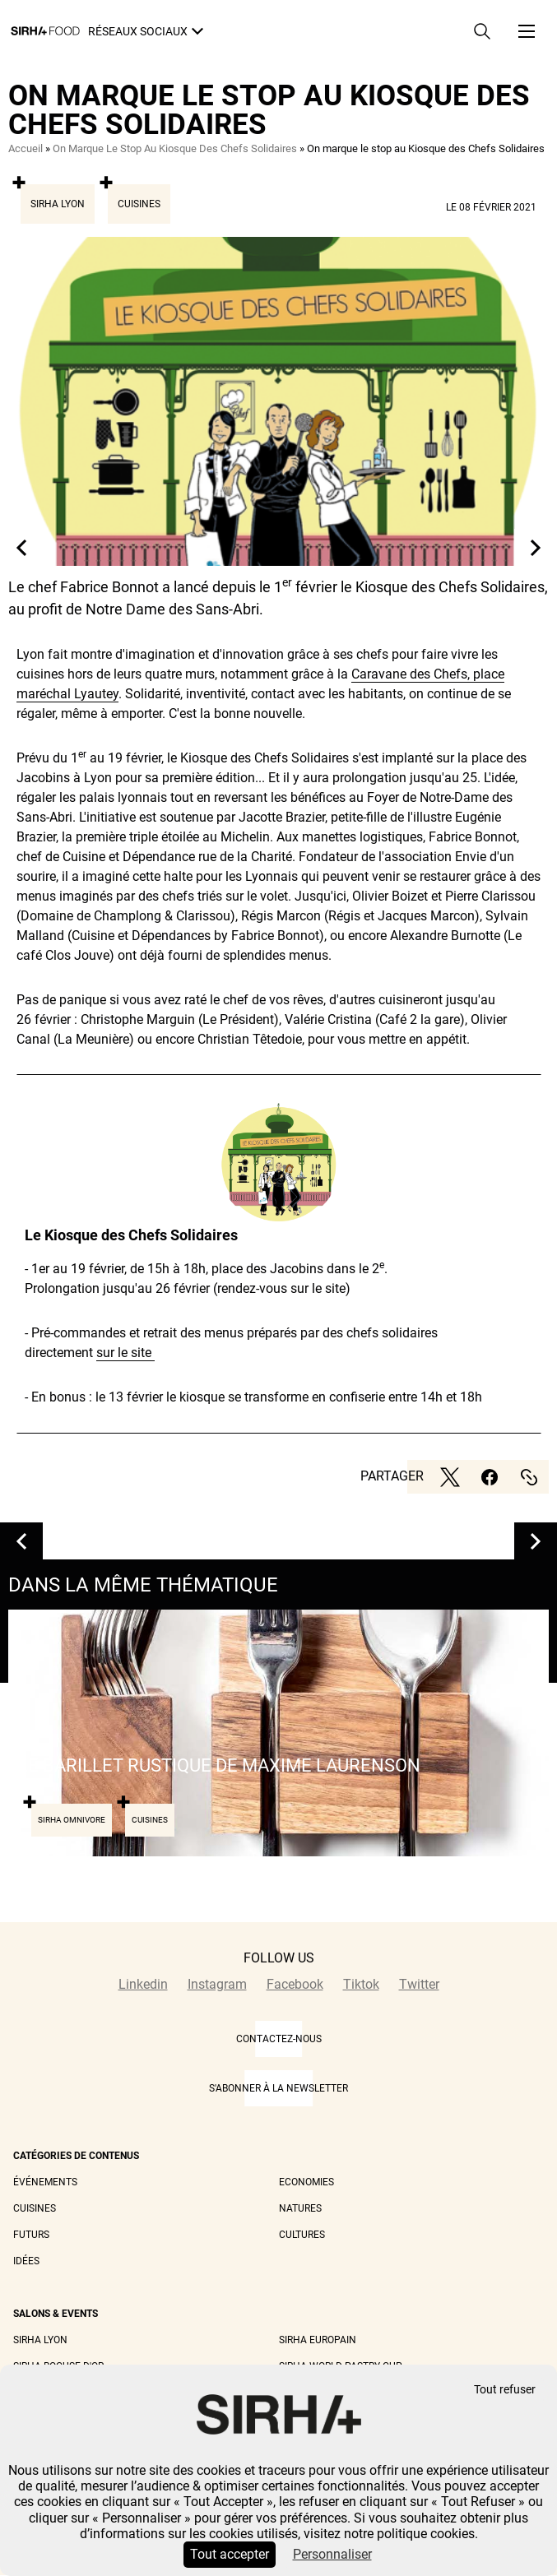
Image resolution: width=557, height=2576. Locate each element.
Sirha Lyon (57, 204)
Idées (26, 2261)
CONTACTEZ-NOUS (279, 2039)
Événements (45, 2182)
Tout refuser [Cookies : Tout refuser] (505, 2390)
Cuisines (139, 204)
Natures (300, 2208)
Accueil (25, 148)
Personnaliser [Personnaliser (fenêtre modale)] (332, 2554)
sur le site (125, 1352)
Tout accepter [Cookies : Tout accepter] (229, 2554)
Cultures (302, 2234)
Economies (306, 2182)
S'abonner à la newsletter (278, 2088)
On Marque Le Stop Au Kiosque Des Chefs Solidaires (175, 148)
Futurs (31, 2234)
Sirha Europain (317, 2340)
